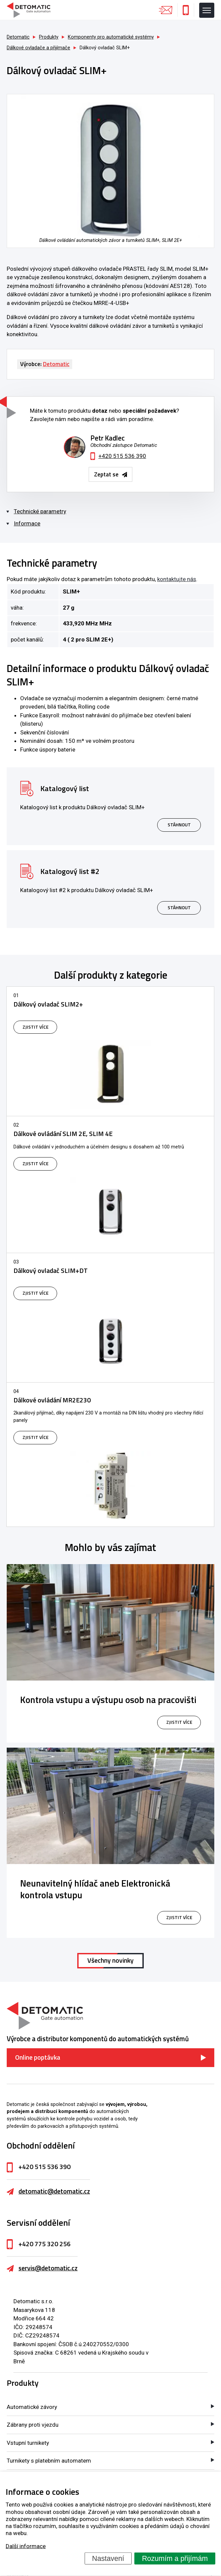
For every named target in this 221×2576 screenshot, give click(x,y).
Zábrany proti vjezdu (32, 2424)
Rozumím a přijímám (175, 2558)
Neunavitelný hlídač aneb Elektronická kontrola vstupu (95, 1889)
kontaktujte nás (176, 579)
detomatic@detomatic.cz (54, 2191)
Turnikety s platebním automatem (49, 2460)
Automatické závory (32, 2407)
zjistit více (179, 1722)
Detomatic (18, 37)
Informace (27, 523)
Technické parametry (40, 511)
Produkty (23, 2383)
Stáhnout (179, 824)
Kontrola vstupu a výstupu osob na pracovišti (108, 1700)
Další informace (26, 2545)
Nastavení (108, 2558)
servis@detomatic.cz (48, 2268)
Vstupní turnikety (28, 2442)
